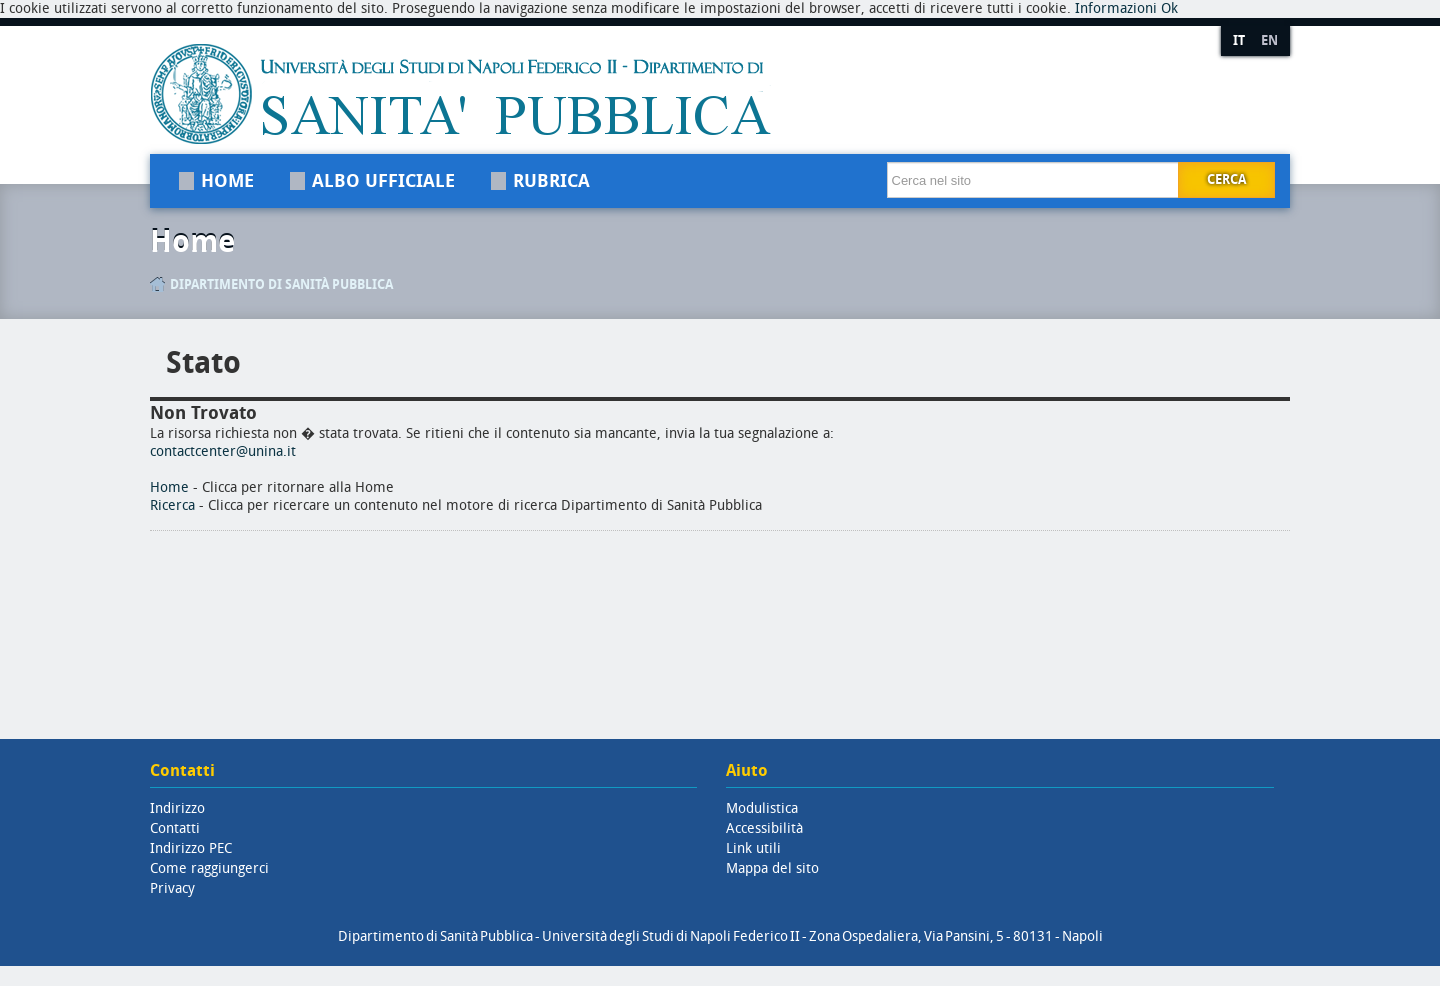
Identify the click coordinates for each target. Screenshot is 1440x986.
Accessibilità (764, 828)
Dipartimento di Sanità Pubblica (281, 284)
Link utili (753, 848)
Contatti (175, 828)
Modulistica (762, 808)
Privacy (172, 888)
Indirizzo (177, 808)
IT (1239, 40)
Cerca (1226, 179)
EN (1269, 40)
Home (227, 181)
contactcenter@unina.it (223, 451)
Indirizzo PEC (191, 848)
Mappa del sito (772, 868)
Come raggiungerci (209, 868)
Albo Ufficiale (383, 181)
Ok (1169, 8)
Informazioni (1116, 8)
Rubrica (551, 181)
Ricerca (172, 505)
